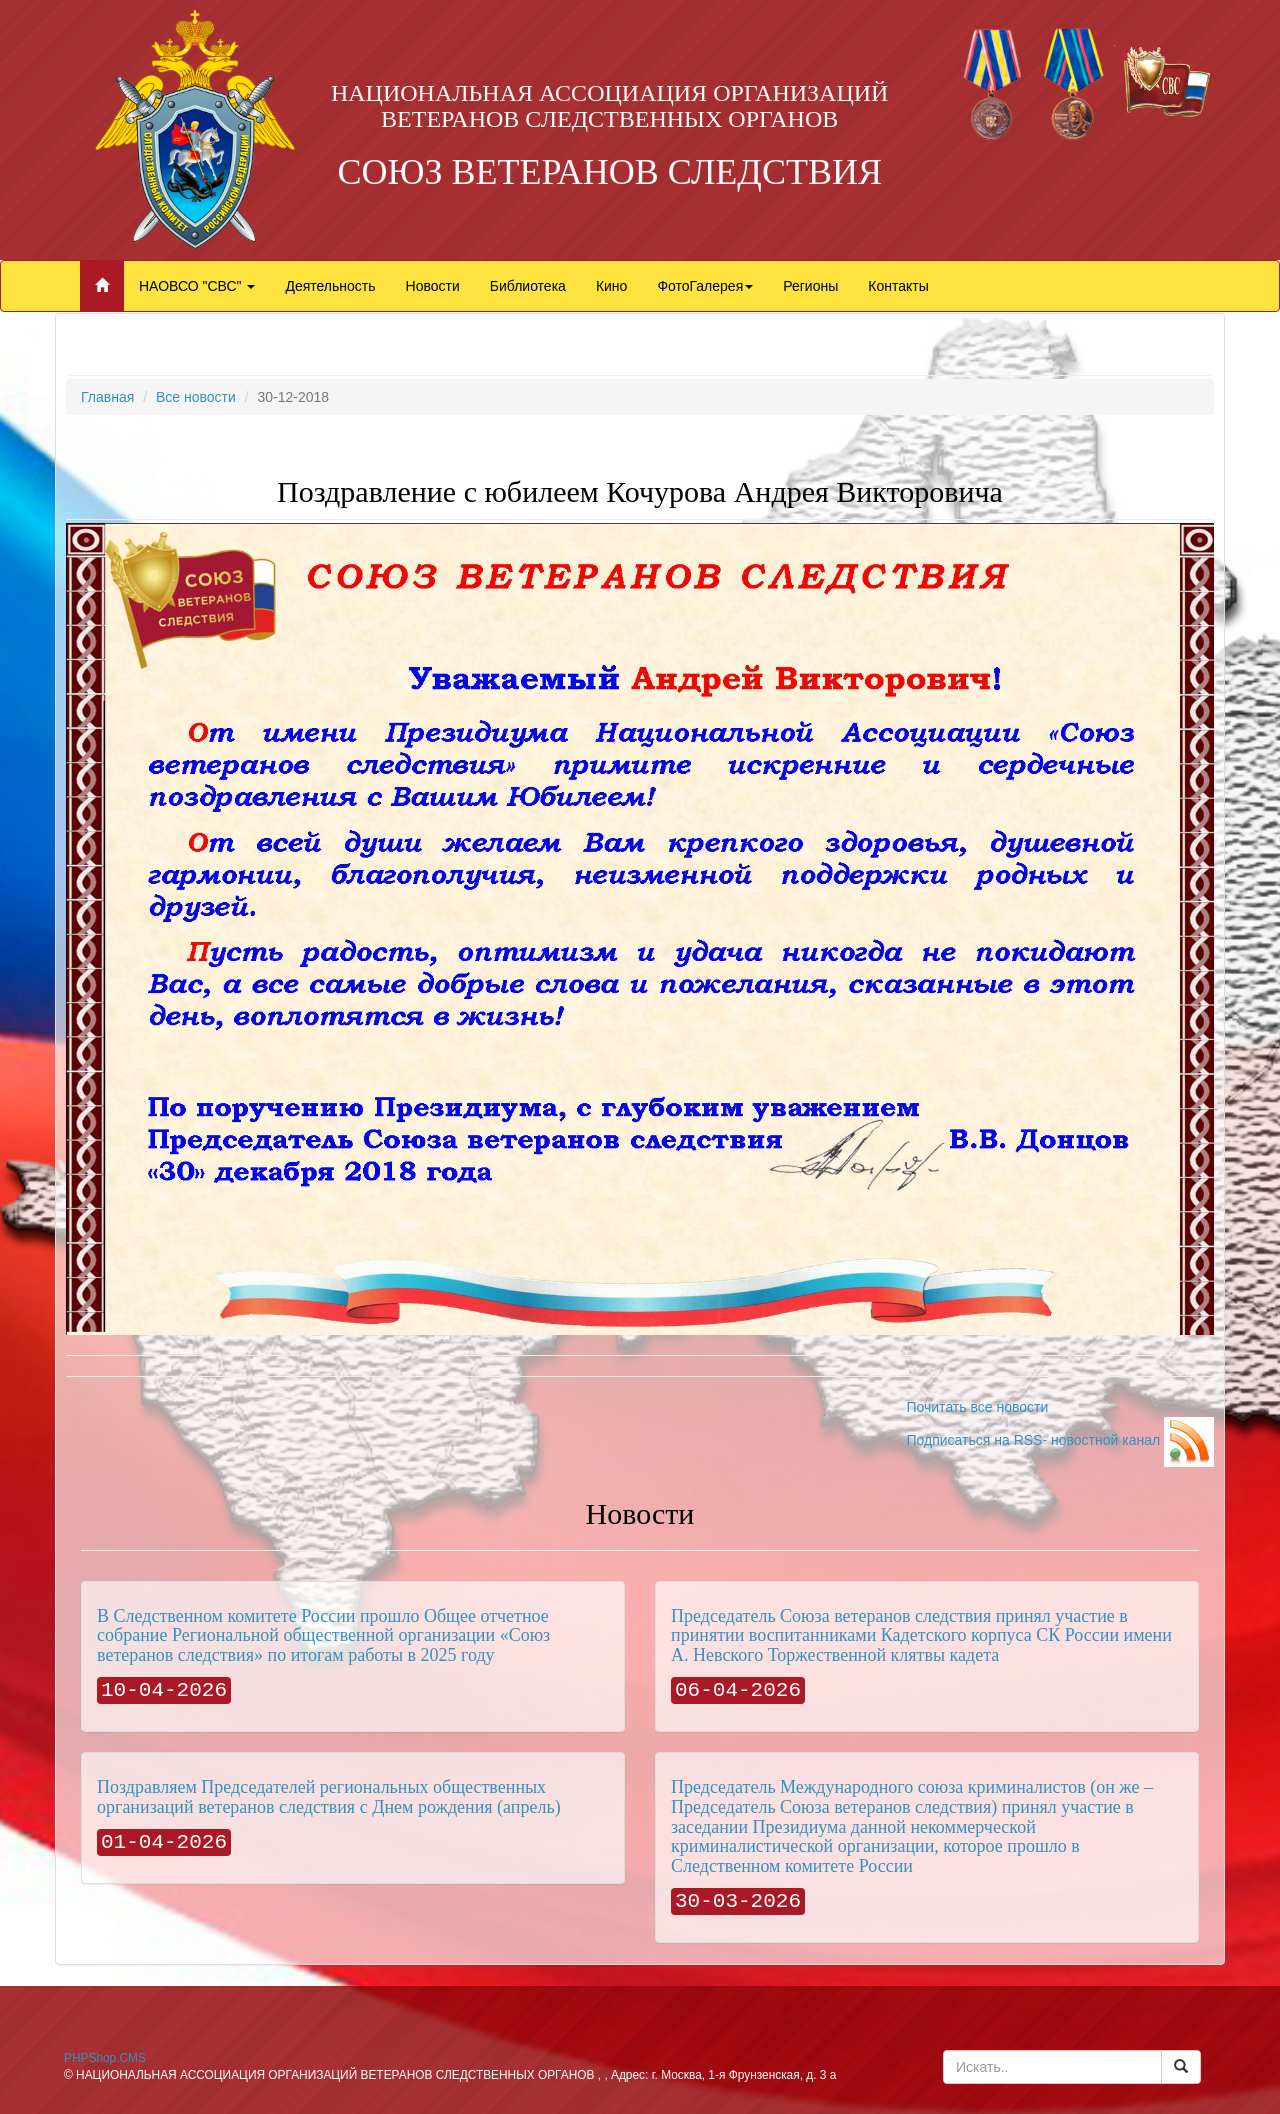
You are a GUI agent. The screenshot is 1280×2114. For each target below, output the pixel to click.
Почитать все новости (977, 1407)
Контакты (898, 286)
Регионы (810, 286)
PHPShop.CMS (105, 2058)
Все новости (196, 397)
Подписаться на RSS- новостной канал (1060, 1440)
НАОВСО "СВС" (197, 286)
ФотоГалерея (705, 286)
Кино (612, 286)
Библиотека (528, 286)
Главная (107, 397)
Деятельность (330, 286)
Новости (433, 286)
